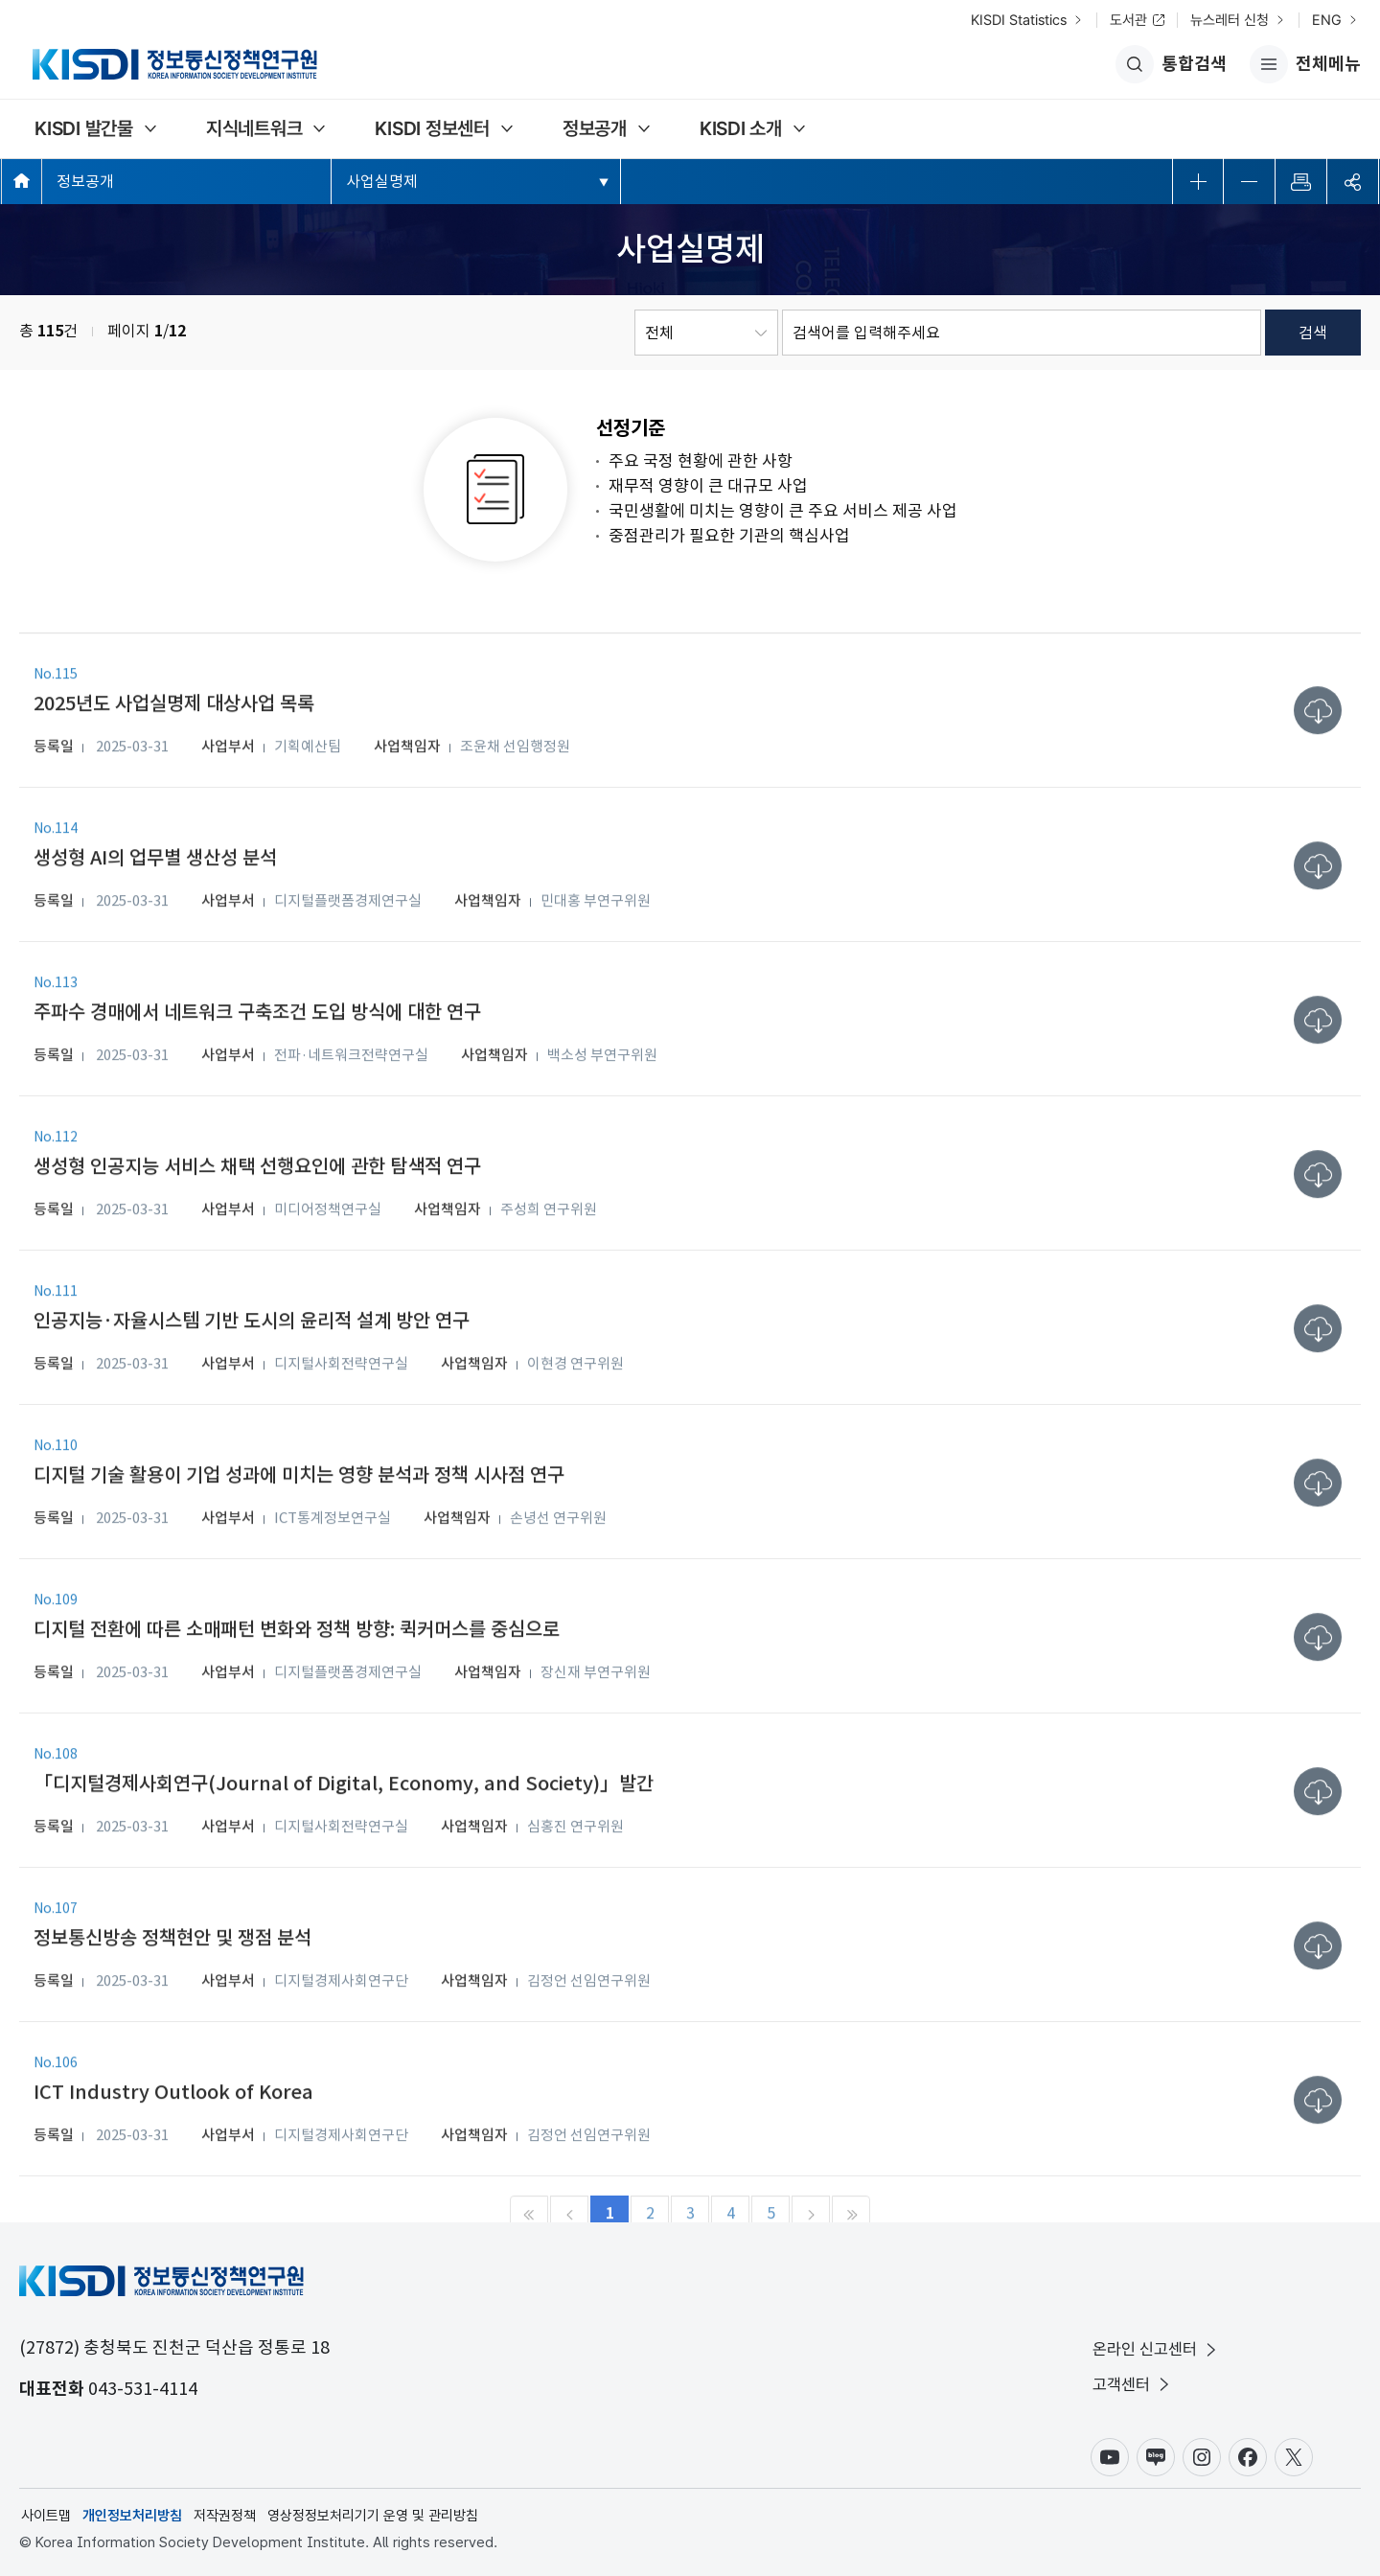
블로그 (1156, 2457)
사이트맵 (46, 2515)
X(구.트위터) (1294, 2457)
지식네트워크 (254, 128)
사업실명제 (382, 181)
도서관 (1128, 20)
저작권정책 (225, 2515)
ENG (1327, 20)
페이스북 (1248, 2457)
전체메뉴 (1305, 64)
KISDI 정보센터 (432, 128)
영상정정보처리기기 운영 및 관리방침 (372, 2515)
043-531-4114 (142, 2389)
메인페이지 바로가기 (21, 180)
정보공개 (595, 128)
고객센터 (1132, 2385)
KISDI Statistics (1019, 20)
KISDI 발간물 (83, 128)
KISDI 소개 (741, 128)
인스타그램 (1202, 2457)
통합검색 (1171, 64)
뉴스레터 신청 (1229, 20)
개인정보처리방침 (132, 2515)
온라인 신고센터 (1156, 2349)
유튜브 (1110, 2457)
